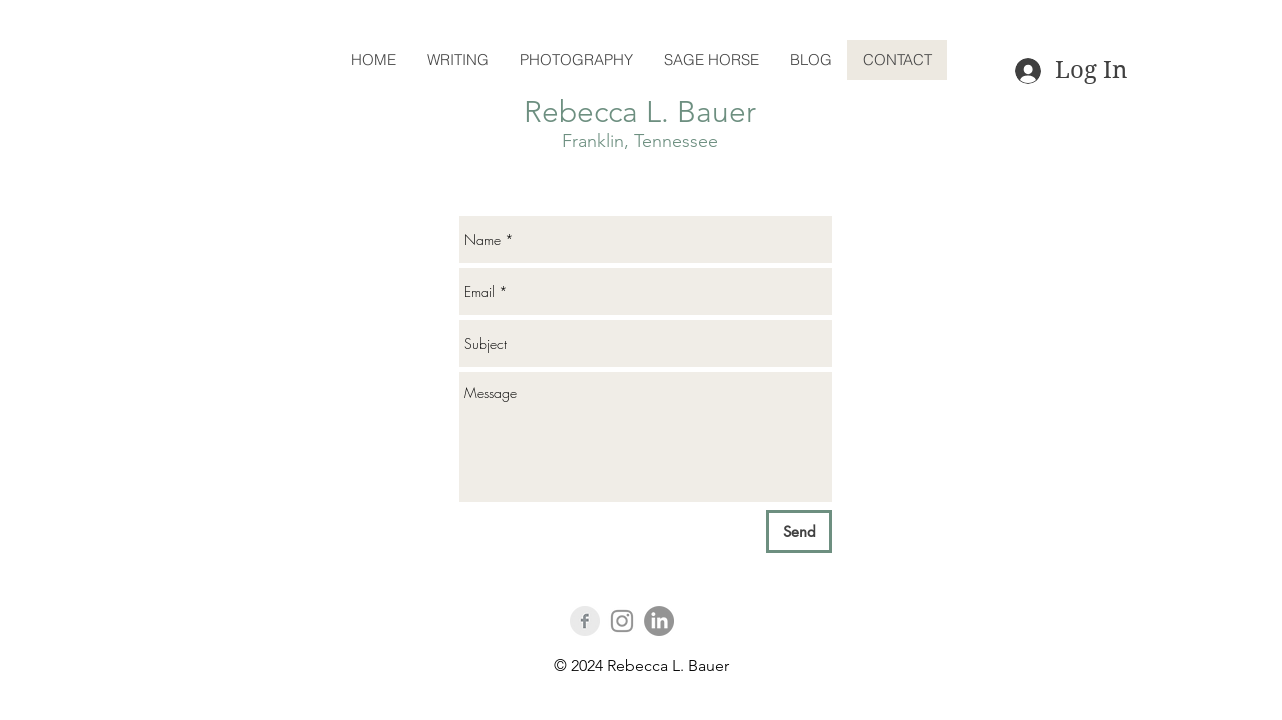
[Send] (799, 531)
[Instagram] (622, 621)
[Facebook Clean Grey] (585, 621)
